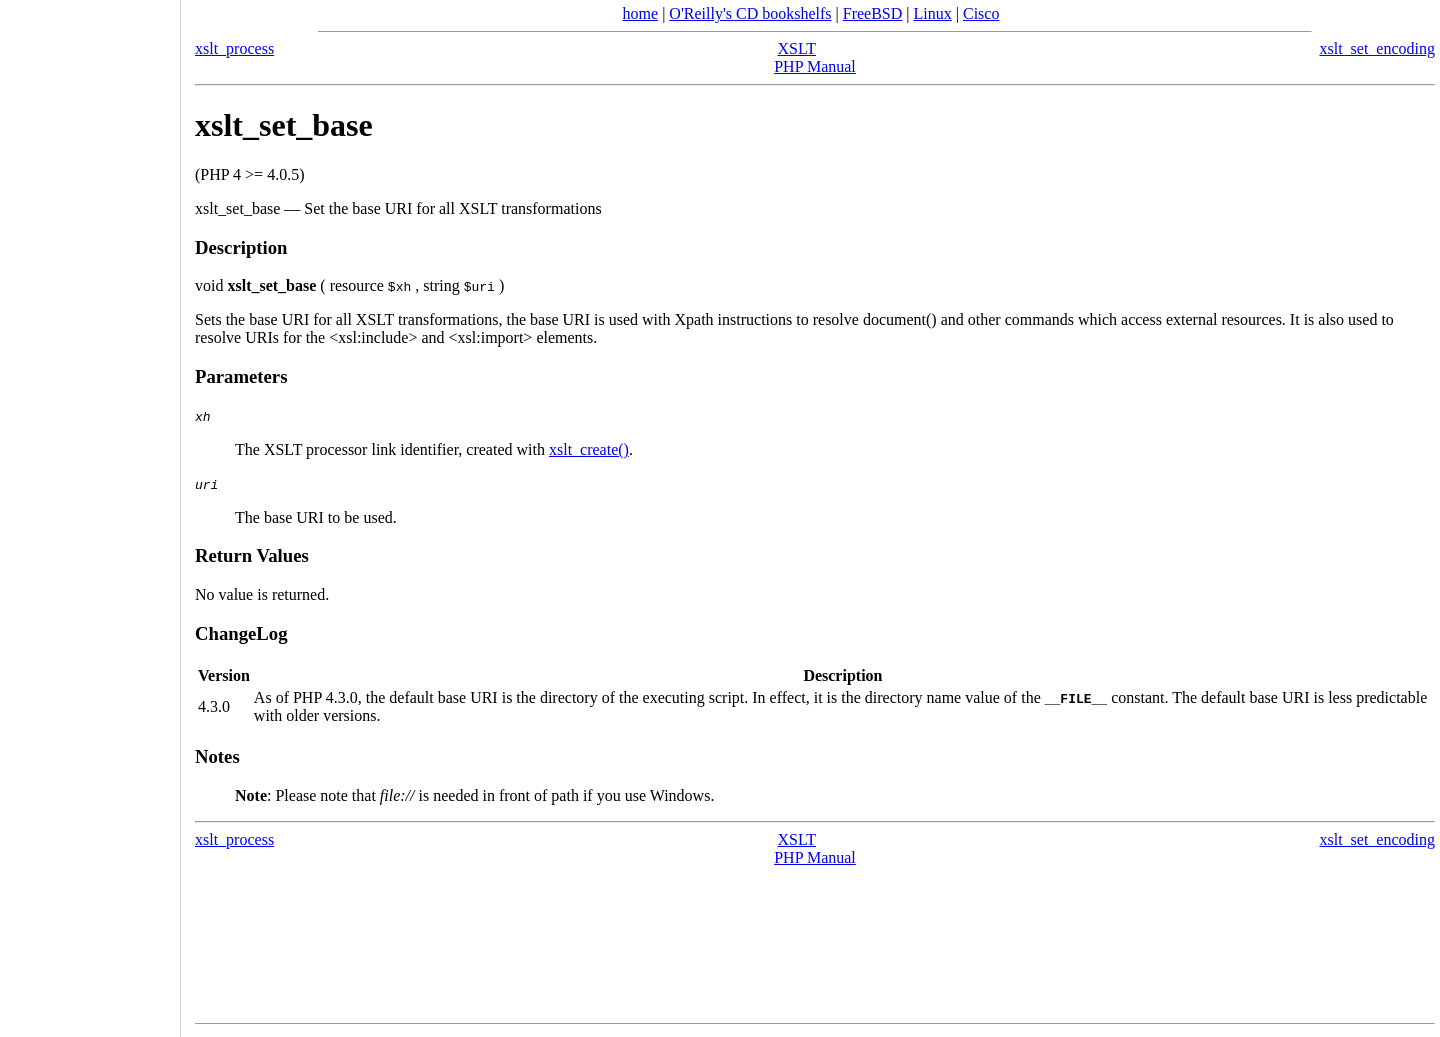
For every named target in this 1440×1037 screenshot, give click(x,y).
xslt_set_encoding (1377, 48)
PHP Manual (815, 66)
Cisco (981, 13)
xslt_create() (589, 449)
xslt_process (234, 48)
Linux (933, 13)
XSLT (797, 48)
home (641, 13)
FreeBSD (873, 13)
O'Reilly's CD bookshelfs (750, 13)
